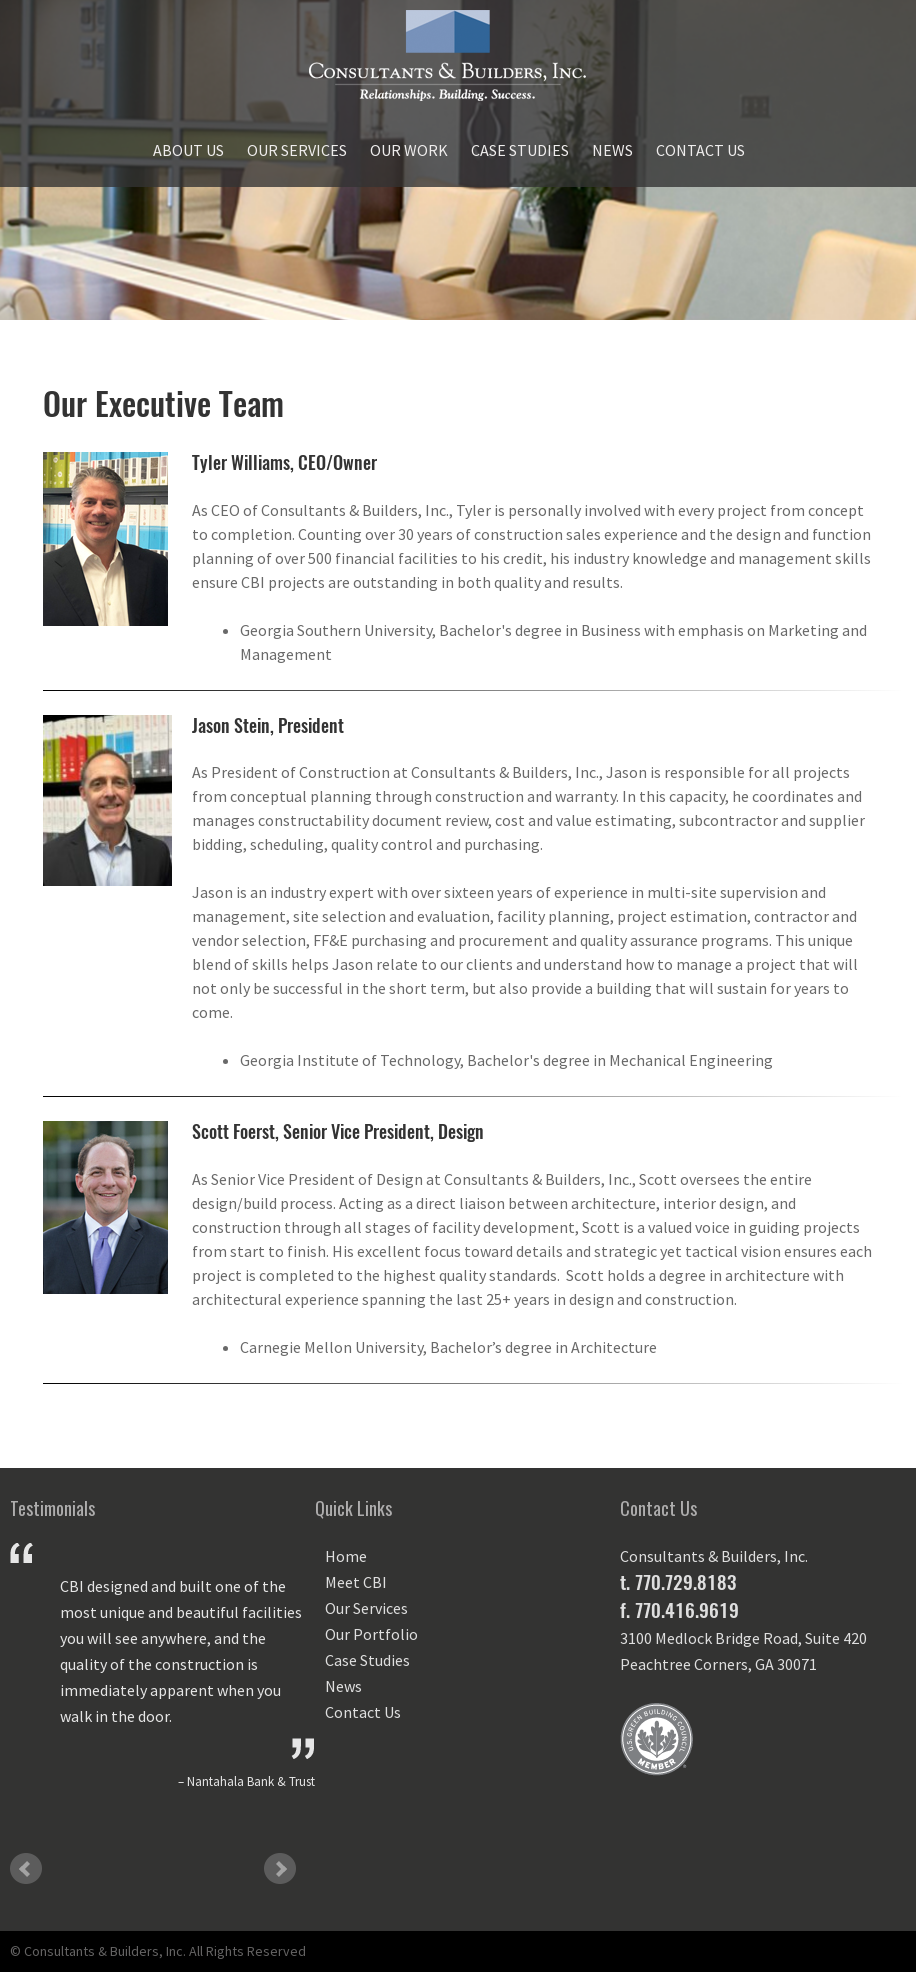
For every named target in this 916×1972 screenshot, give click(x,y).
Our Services (297, 150)
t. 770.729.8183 (678, 1582)
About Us (188, 150)
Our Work (409, 150)
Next (280, 1869)
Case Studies (520, 150)
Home (346, 1556)
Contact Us (700, 150)
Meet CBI (356, 1582)
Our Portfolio (371, 1634)
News (612, 150)
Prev (26, 1869)
